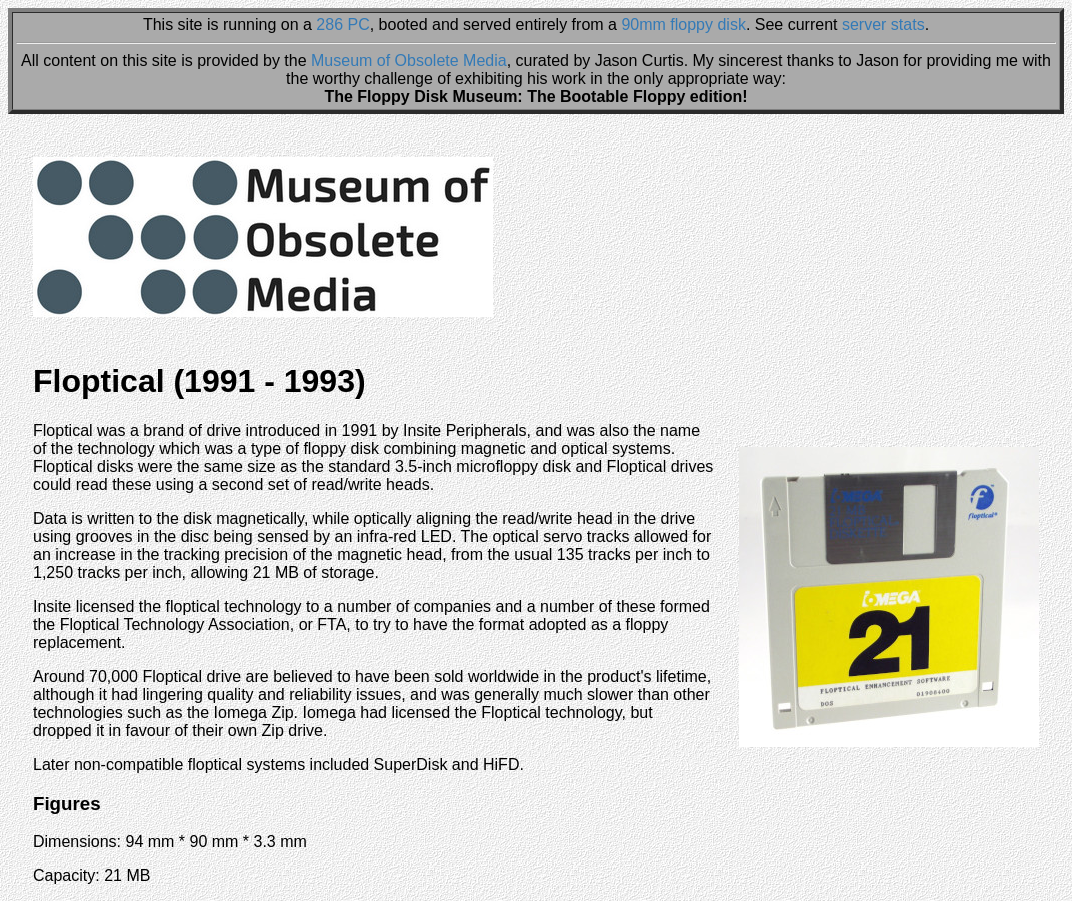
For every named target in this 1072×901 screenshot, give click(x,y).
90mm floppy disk (683, 24)
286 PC (342, 24)
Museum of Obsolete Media (409, 60)
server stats (883, 24)
